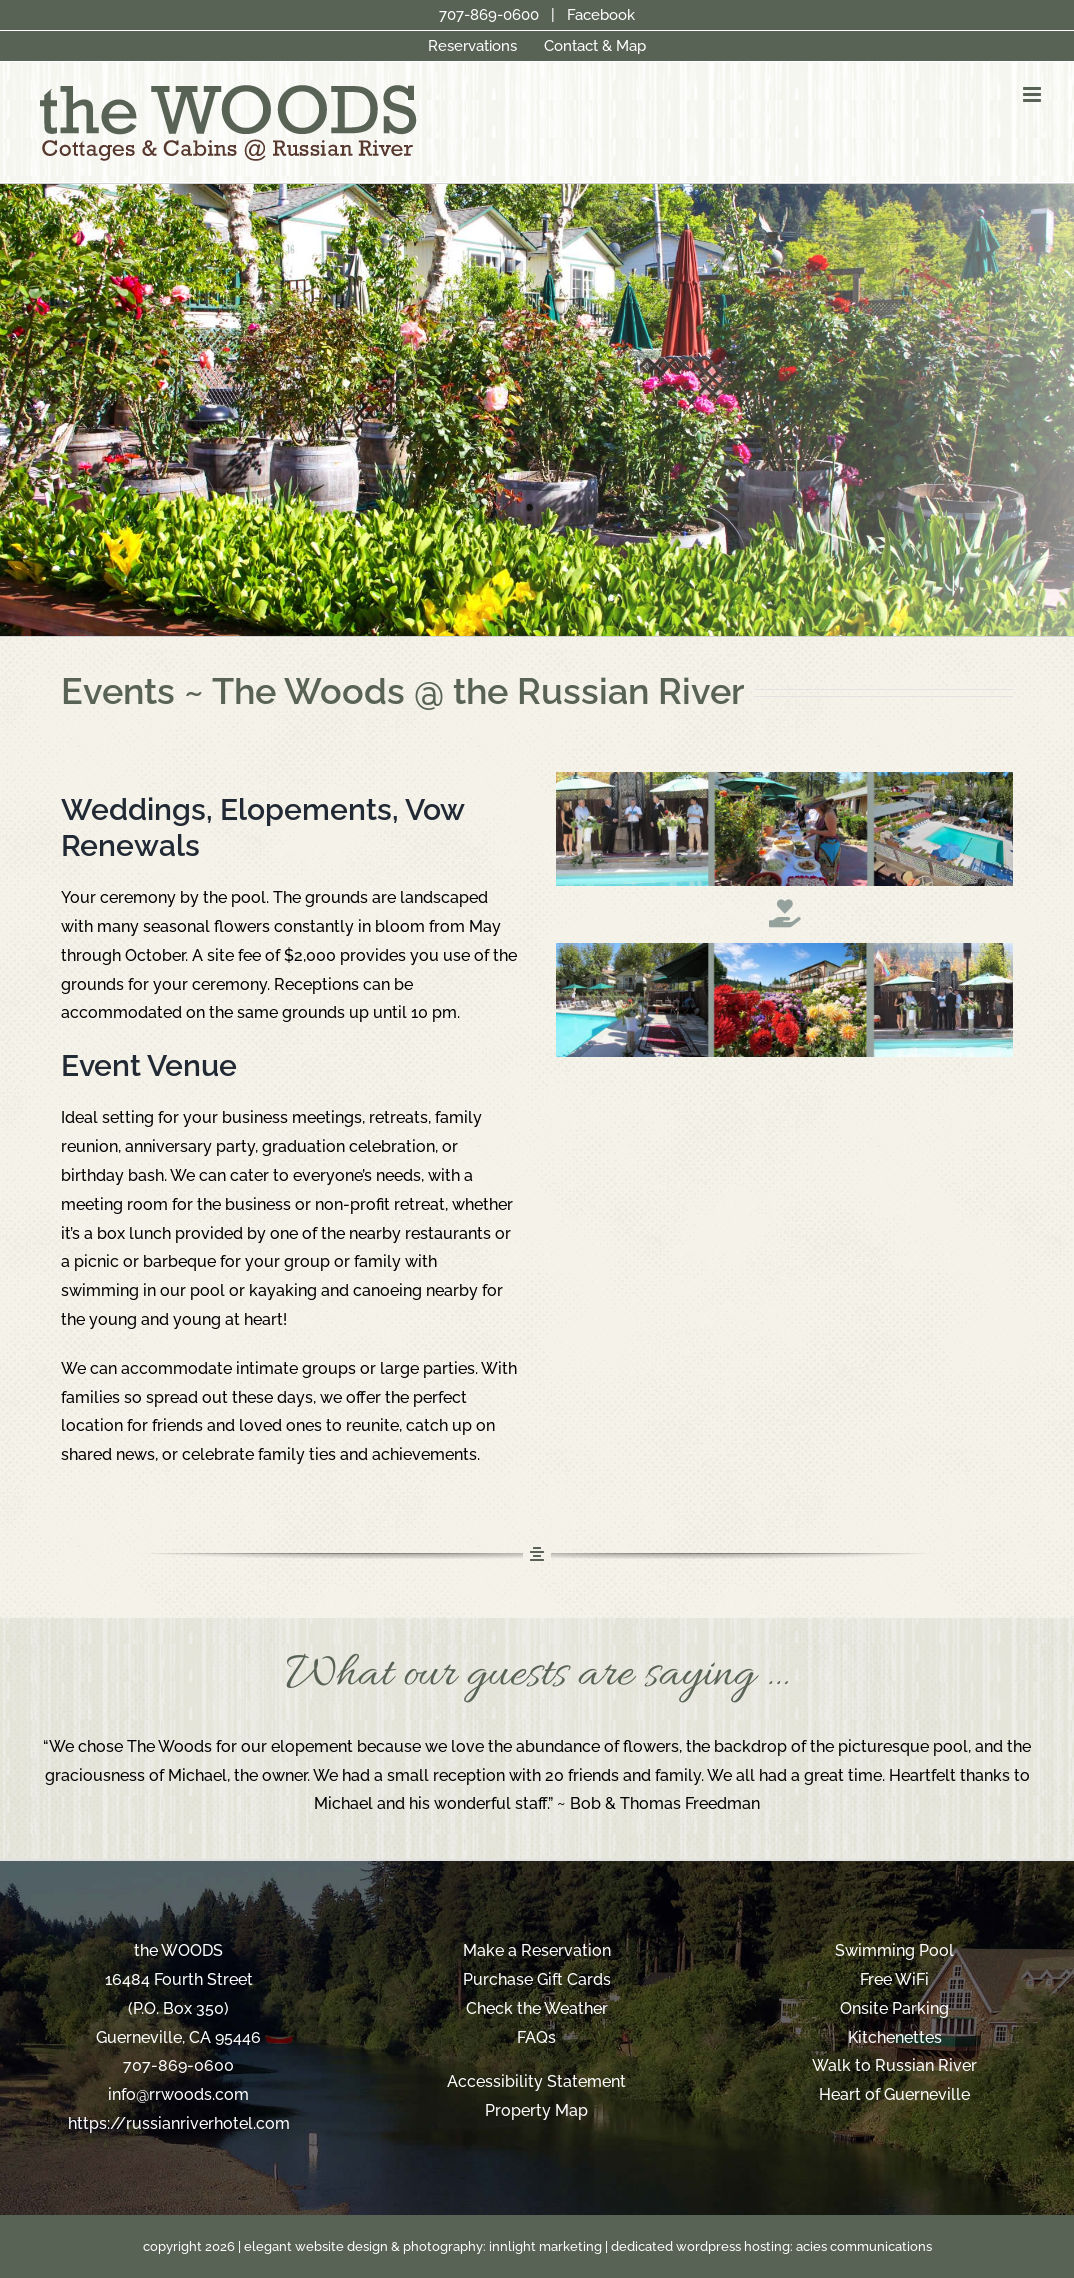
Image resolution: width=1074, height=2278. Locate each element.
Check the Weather (537, 2008)
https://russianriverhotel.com (179, 2123)
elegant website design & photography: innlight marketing (423, 2246)
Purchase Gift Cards (537, 1979)
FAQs (536, 2037)
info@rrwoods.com (178, 2094)
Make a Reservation (537, 1950)
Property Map (536, 2110)
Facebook (601, 15)
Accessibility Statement (536, 2081)
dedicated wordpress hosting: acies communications (771, 2246)
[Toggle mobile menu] (1033, 94)
